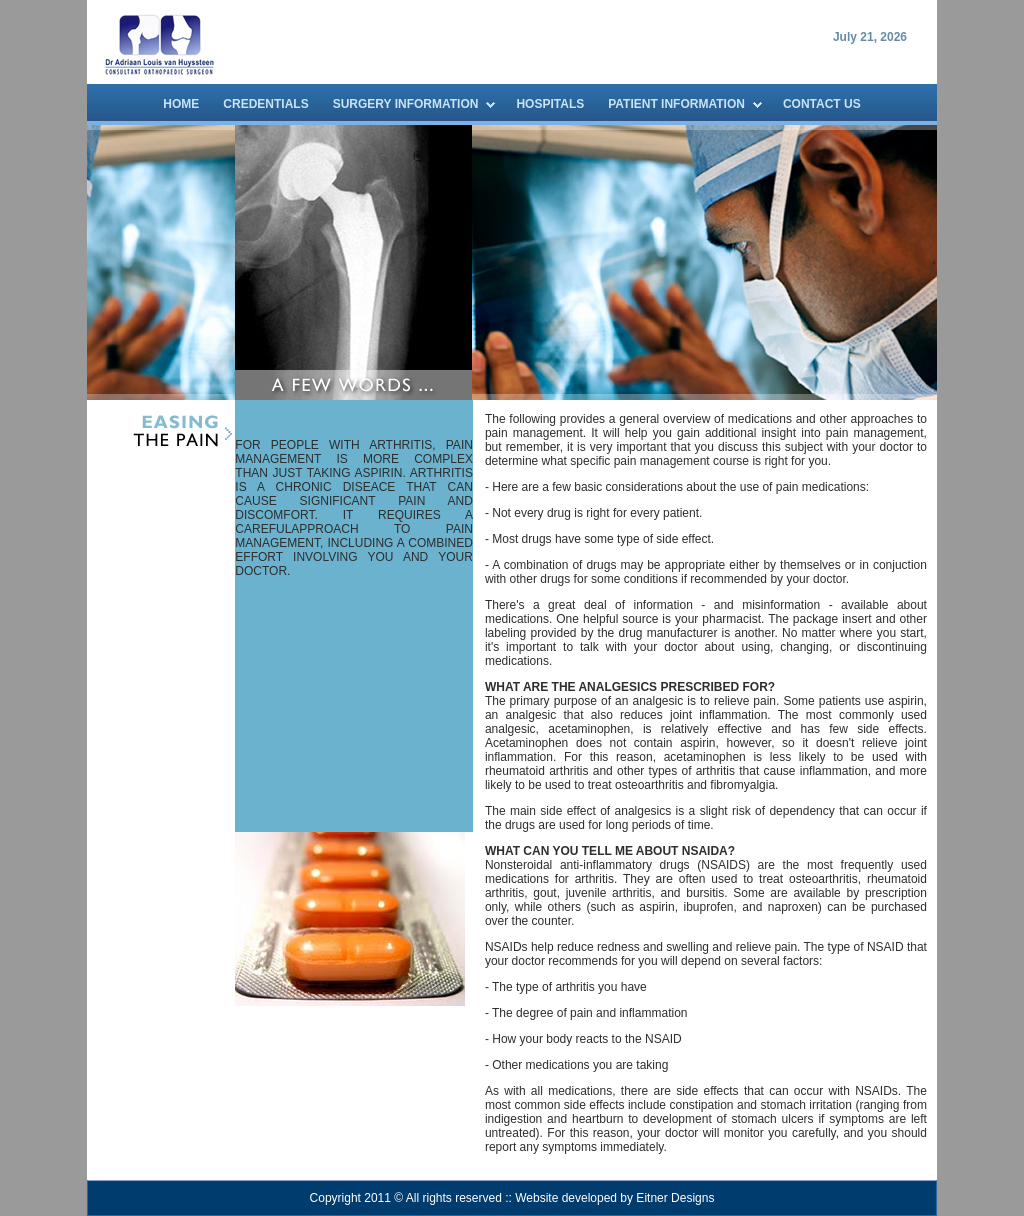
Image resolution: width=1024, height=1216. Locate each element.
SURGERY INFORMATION (406, 104)
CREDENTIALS (265, 104)
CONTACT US (822, 104)
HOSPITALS (550, 104)
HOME (181, 104)
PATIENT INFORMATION (676, 104)
